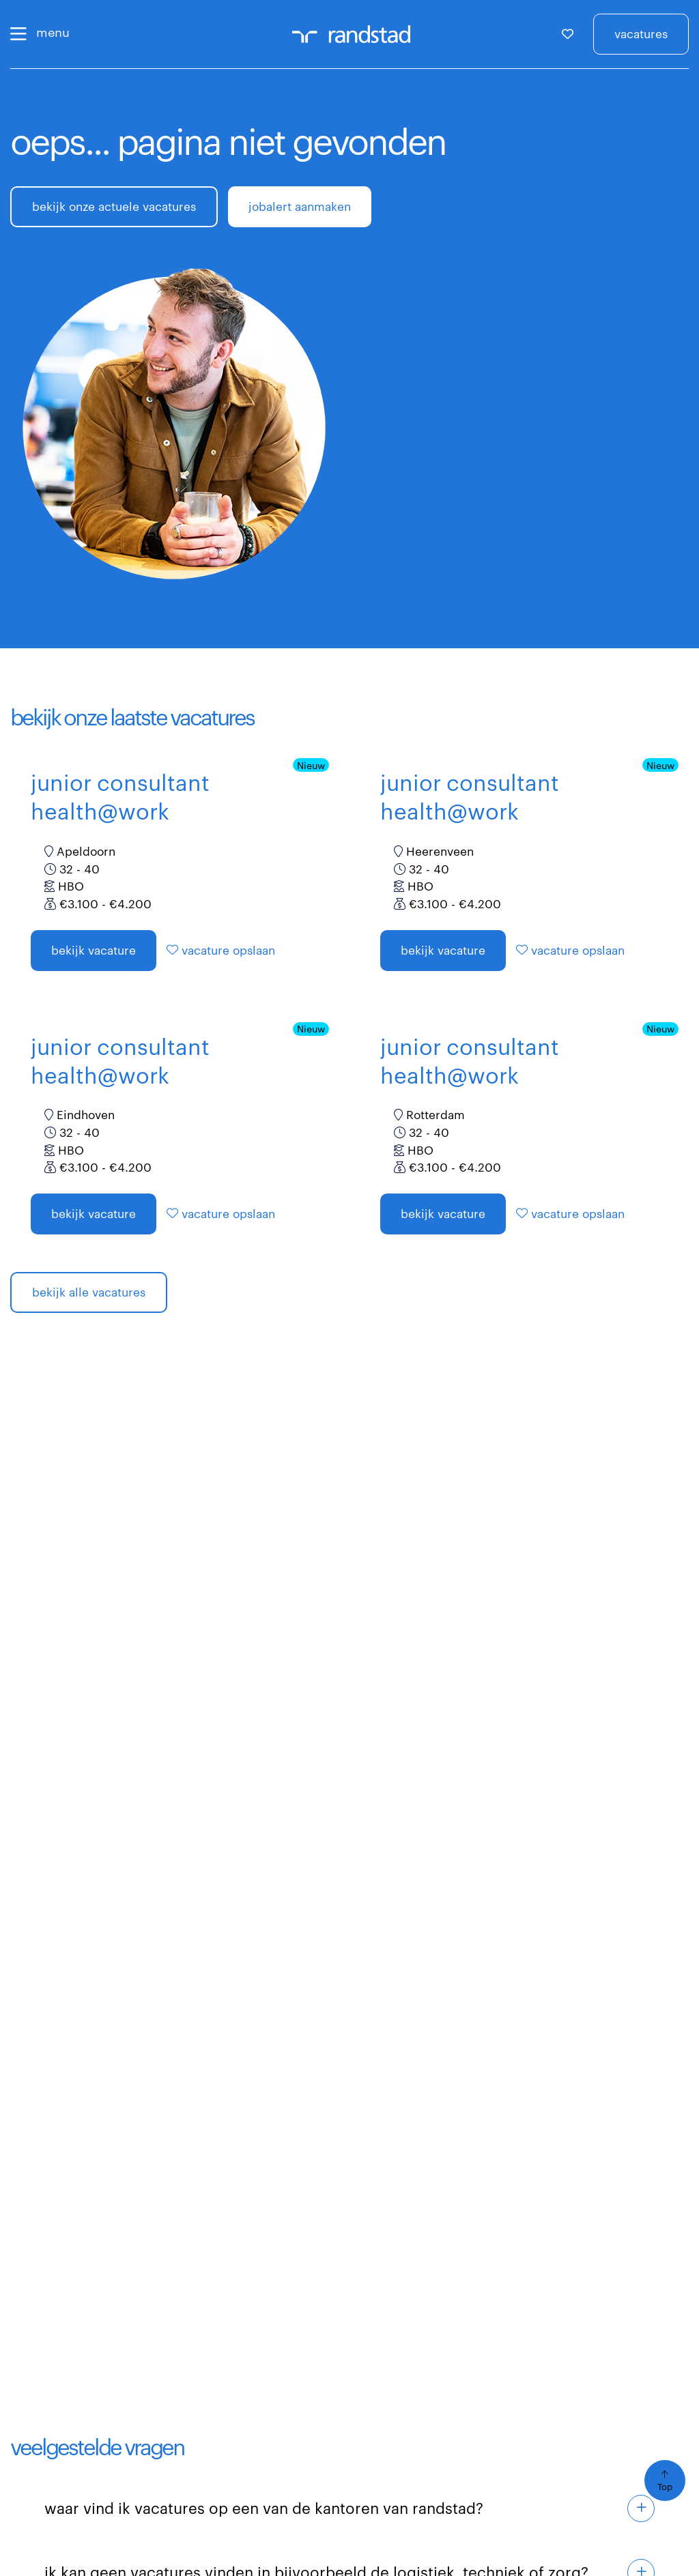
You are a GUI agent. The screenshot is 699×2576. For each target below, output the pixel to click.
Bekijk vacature (93, 950)
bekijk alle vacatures (88, 1292)
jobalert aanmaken (299, 206)
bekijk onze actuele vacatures (114, 206)
